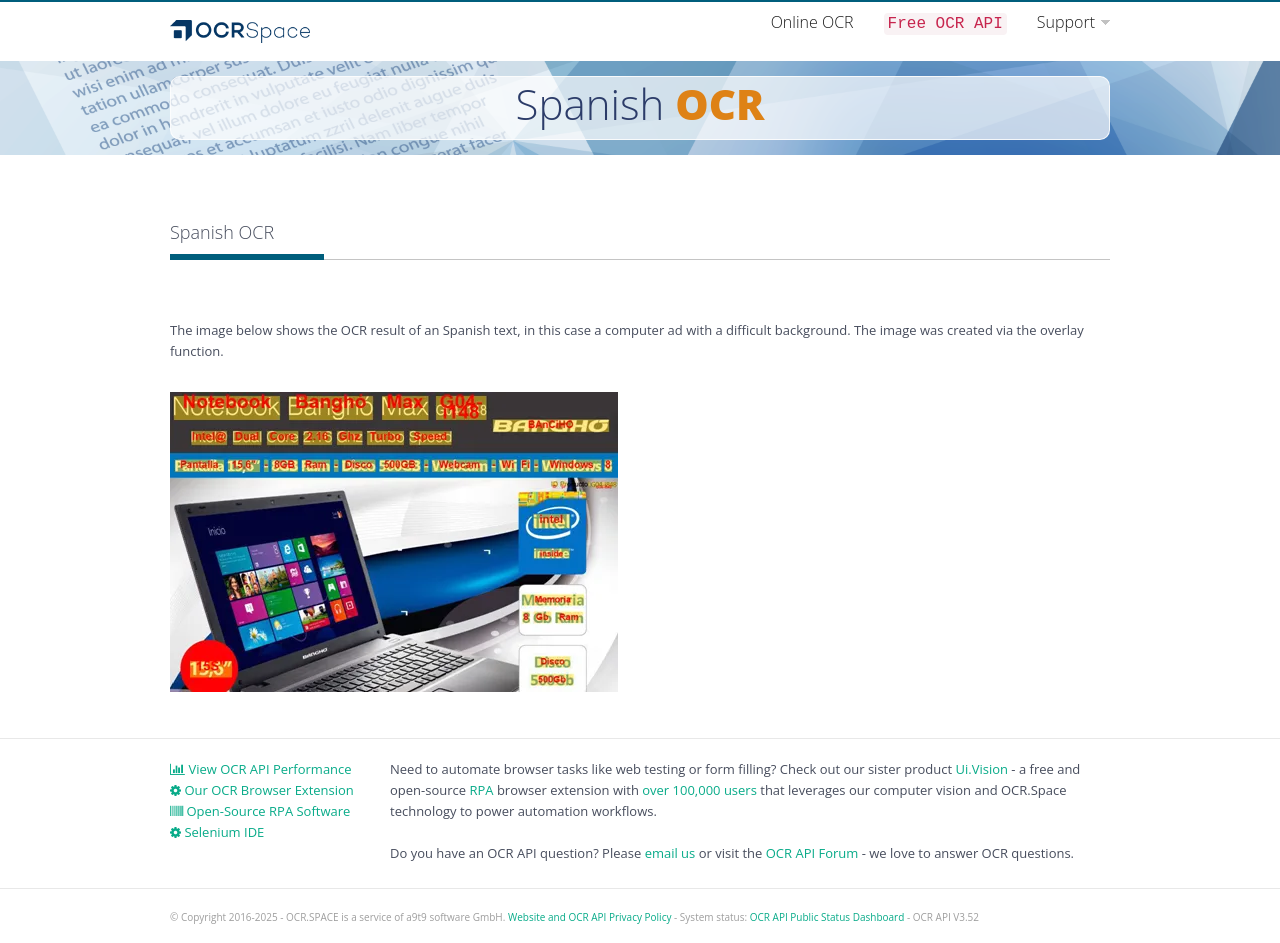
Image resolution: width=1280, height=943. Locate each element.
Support (1066, 22)
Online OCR (812, 22)
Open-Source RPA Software (260, 811)
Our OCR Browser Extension (262, 790)
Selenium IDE (217, 832)
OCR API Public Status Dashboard (827, 917)
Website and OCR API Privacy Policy (589, 917)
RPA (481, 790)
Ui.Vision (981, 769)
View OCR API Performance (261, 769)
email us (670, 853)
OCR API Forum (812, 853)
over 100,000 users (699, 790)
